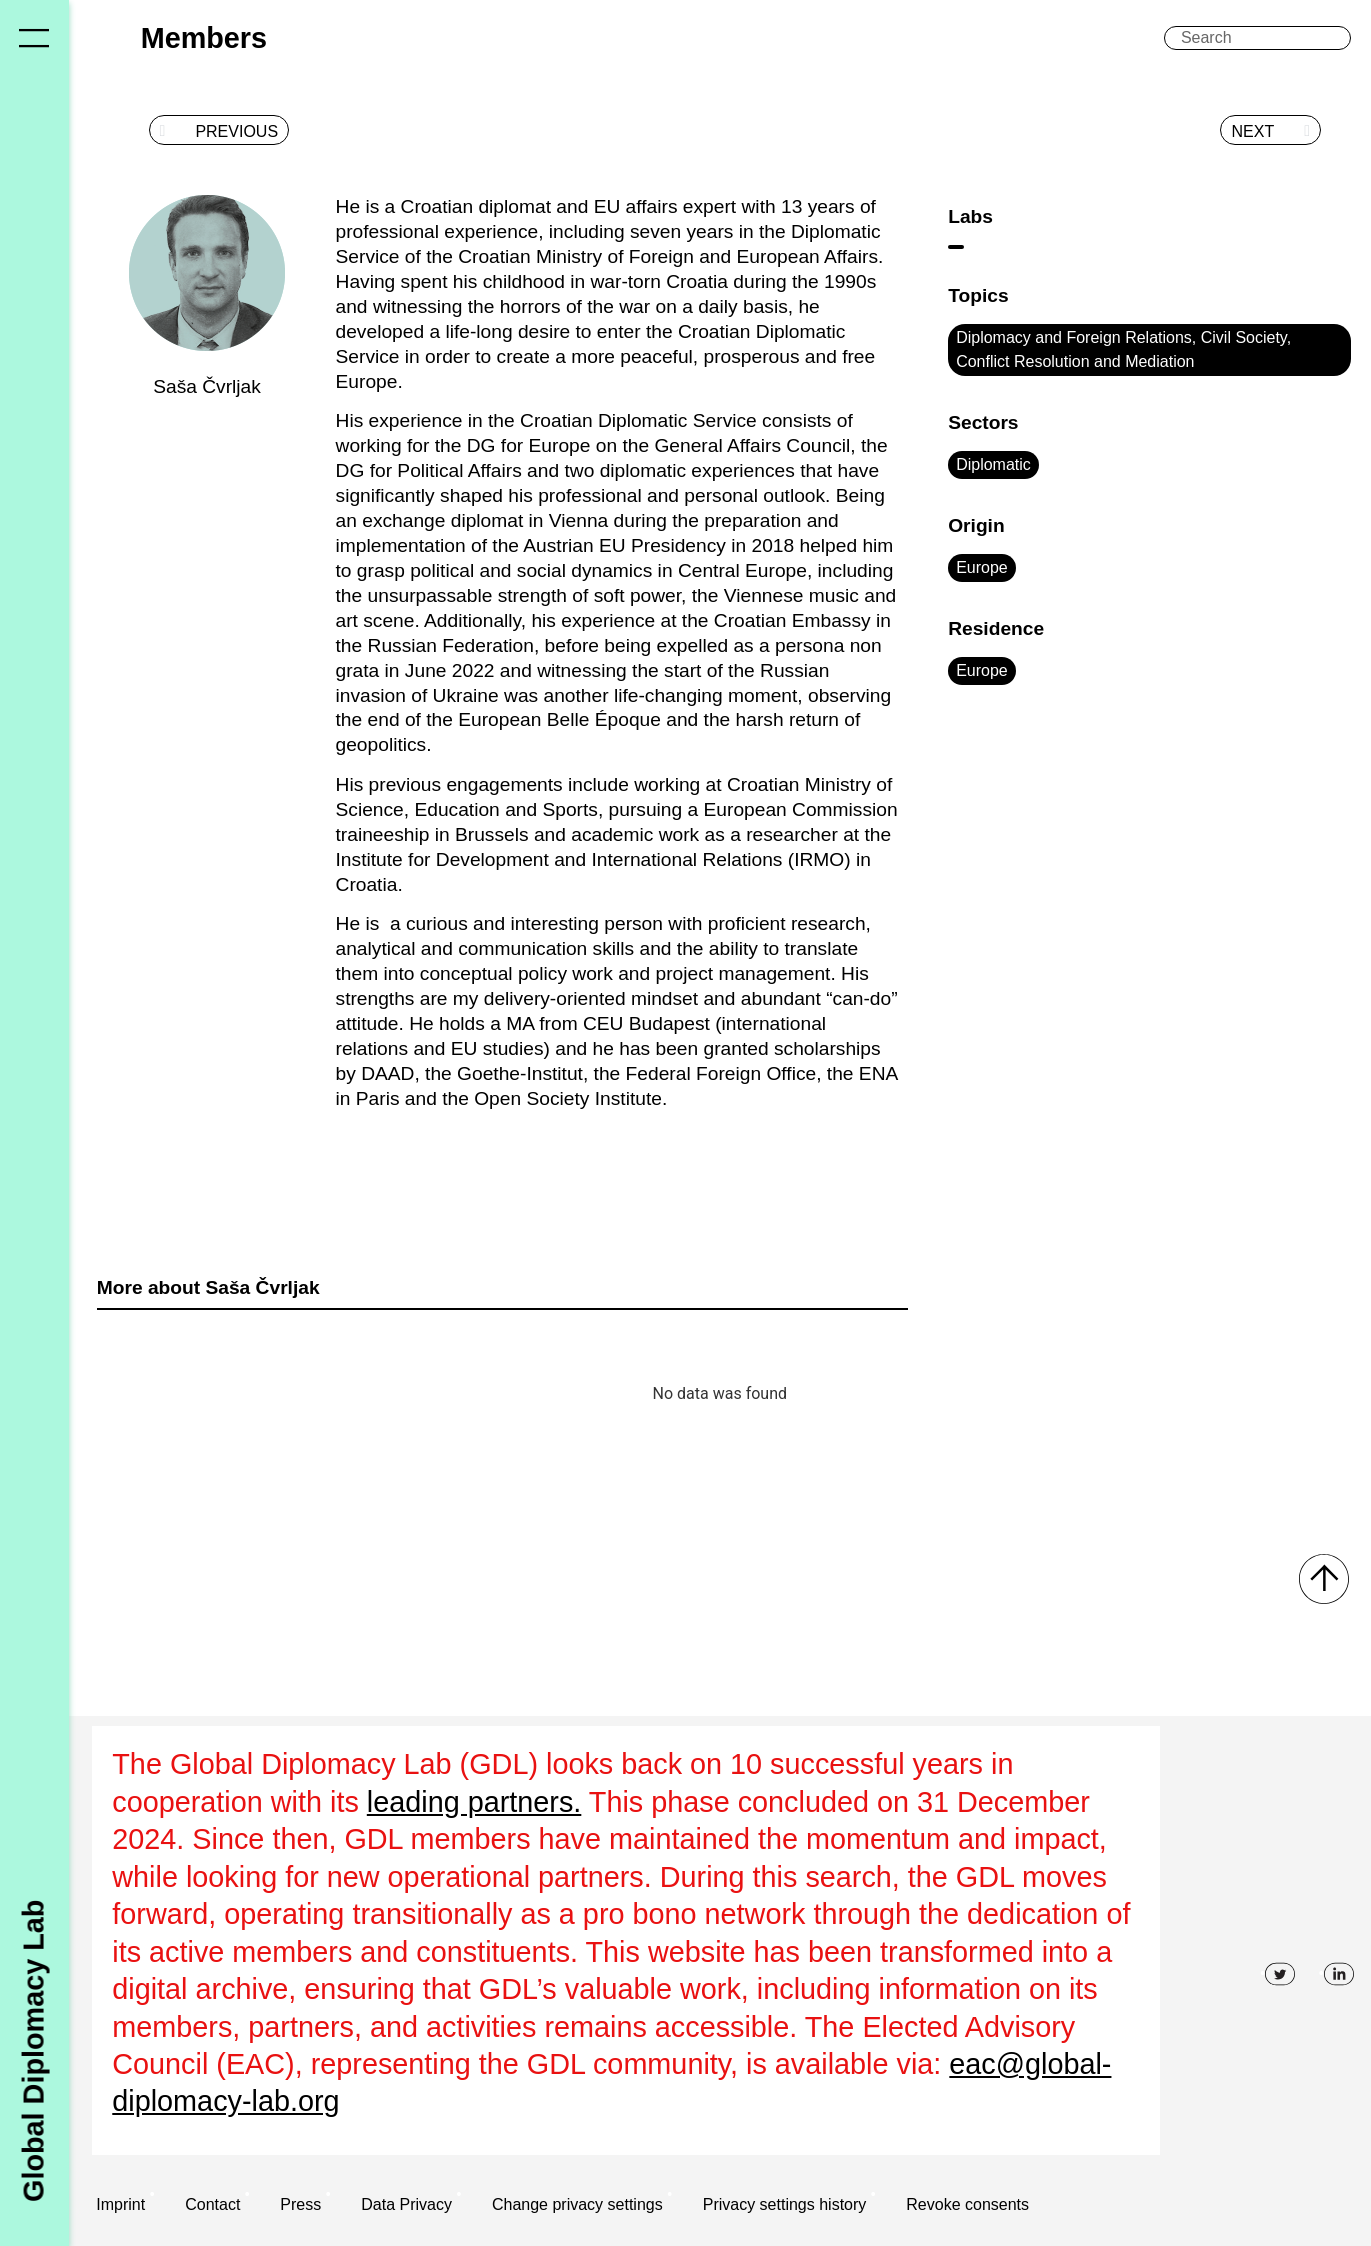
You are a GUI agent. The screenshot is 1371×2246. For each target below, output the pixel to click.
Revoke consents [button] (967, 2204)
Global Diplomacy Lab (34, 2050)
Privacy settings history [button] (785, 2204)
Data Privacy (406, 2204)
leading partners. (474, 1802)
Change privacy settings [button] (577, 2204)
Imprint (120, 2204)
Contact (212, 2204)
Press (300, 2204)
